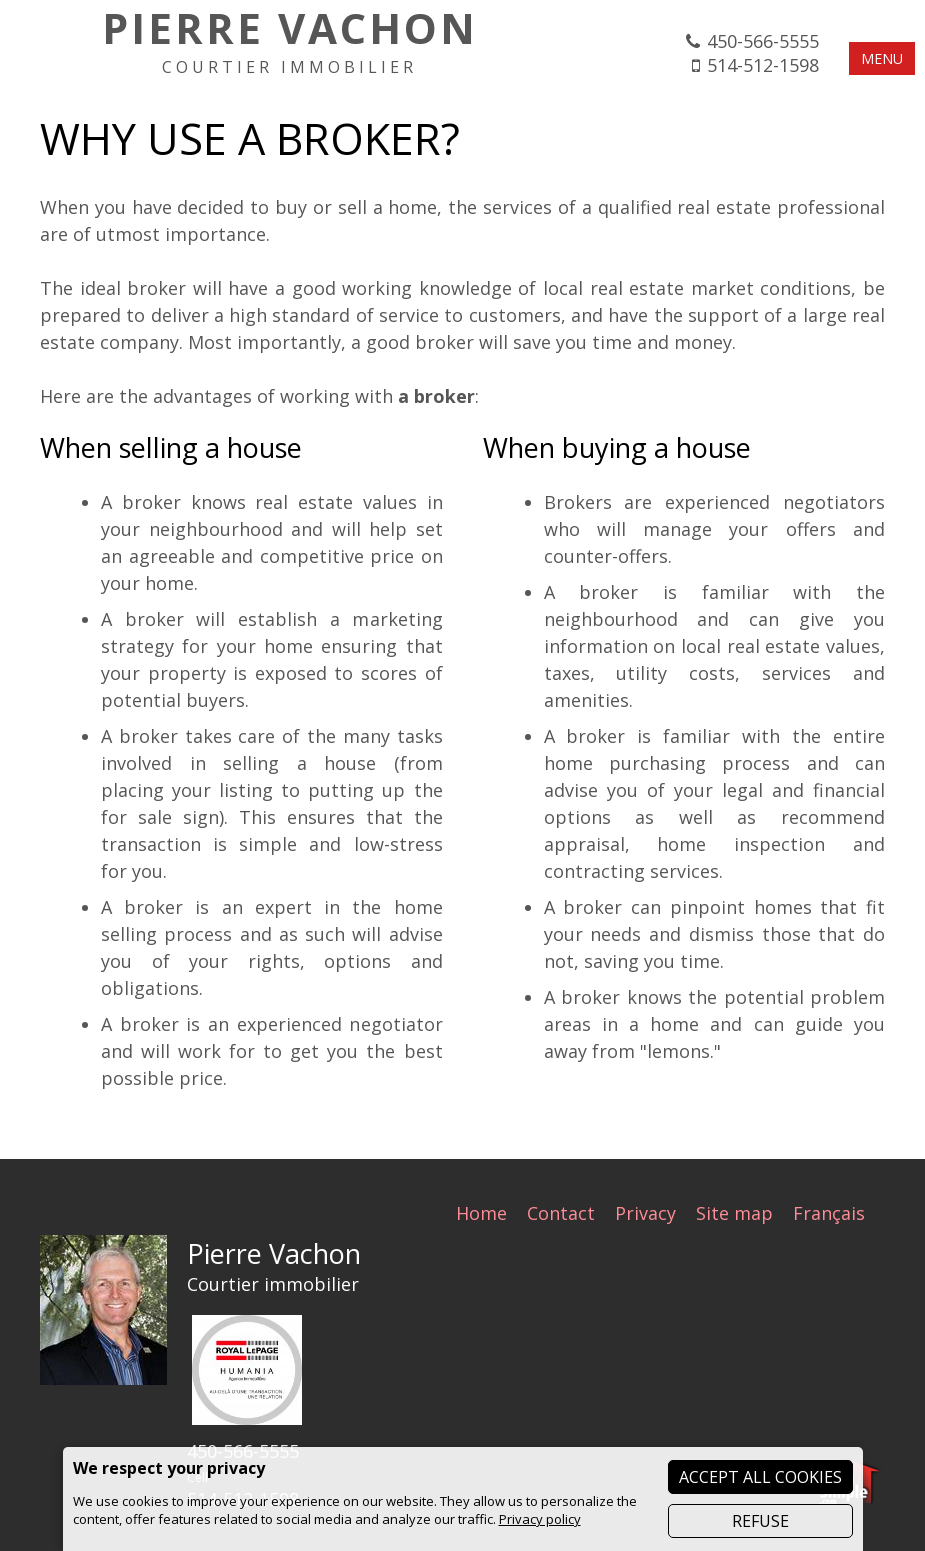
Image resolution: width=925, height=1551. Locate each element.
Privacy (645, 1213)
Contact (561, 1213)
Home (481, 1213)
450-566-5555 (763, 41)
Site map (734, 1213)
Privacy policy (540, 1519)
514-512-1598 (763, 65)
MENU (882, 58)
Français (829, 1213)
